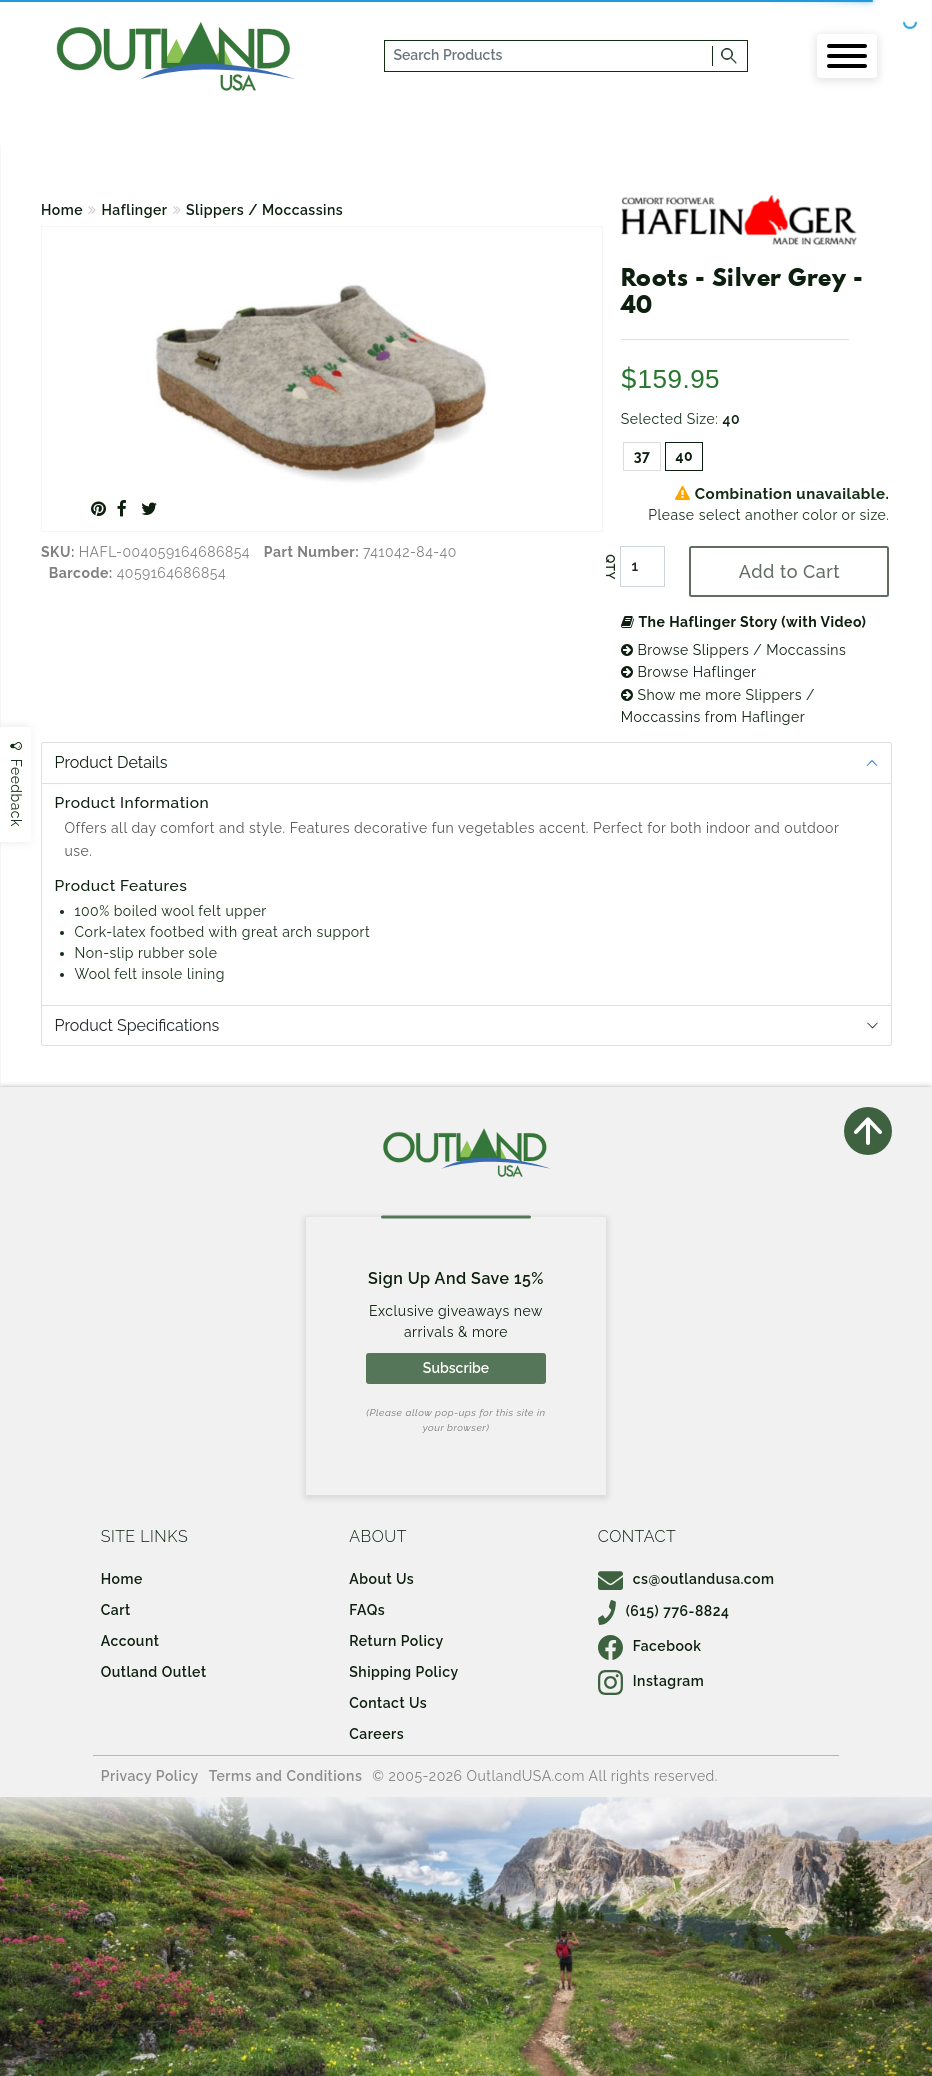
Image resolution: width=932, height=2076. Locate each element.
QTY (610, 567)
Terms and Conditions (286, 1776)
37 (642, 456)
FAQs (367, 1610)
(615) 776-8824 (664, 1611)
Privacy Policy (150, 1776)
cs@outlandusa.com (686, 1579)
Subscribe (456, 1368)
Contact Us (388, 1703)
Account (130, 1641)
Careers (376, 1734)
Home (62, 210)
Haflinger (135, 210)
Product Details (111, 762)
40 (684, 456)
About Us (381, 1579)
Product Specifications (137, 1025)
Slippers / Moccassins (264, 210)
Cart (116, 1610)
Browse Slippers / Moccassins (733, 650)
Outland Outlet (154, 1672)
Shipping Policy (403, 1672)
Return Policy (396, 1641)
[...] (549, 56)
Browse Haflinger (689, 672)
